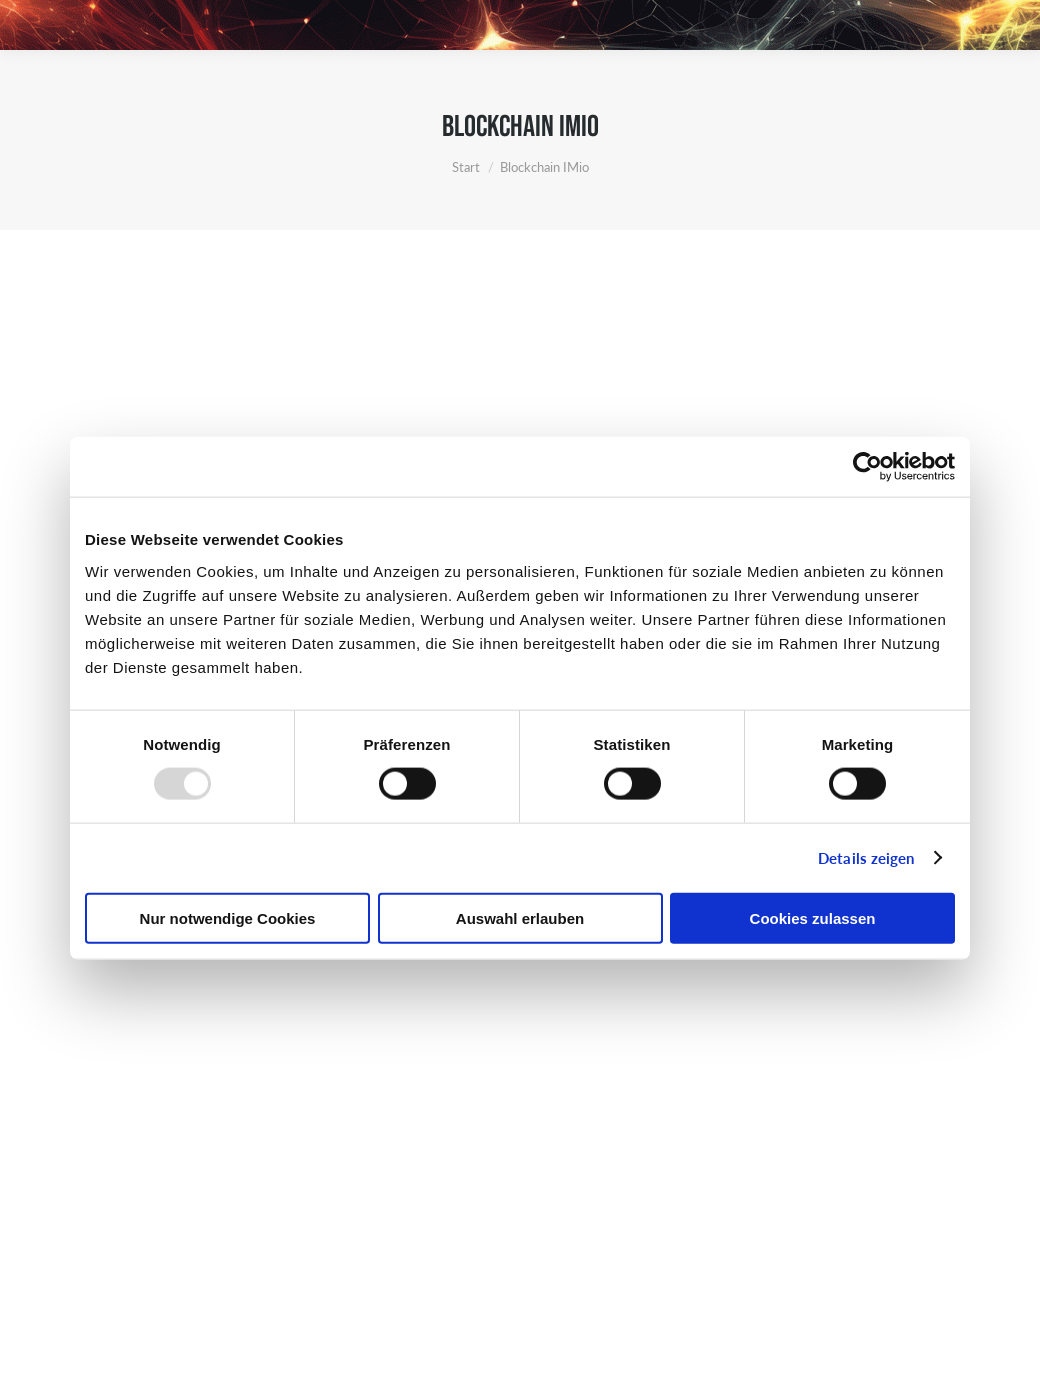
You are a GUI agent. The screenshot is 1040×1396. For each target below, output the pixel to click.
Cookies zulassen (813, 917)
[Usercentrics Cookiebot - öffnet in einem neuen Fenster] (867, 467)
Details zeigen (866, 857)
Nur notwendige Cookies (228, 917)
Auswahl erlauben (520, 917)
